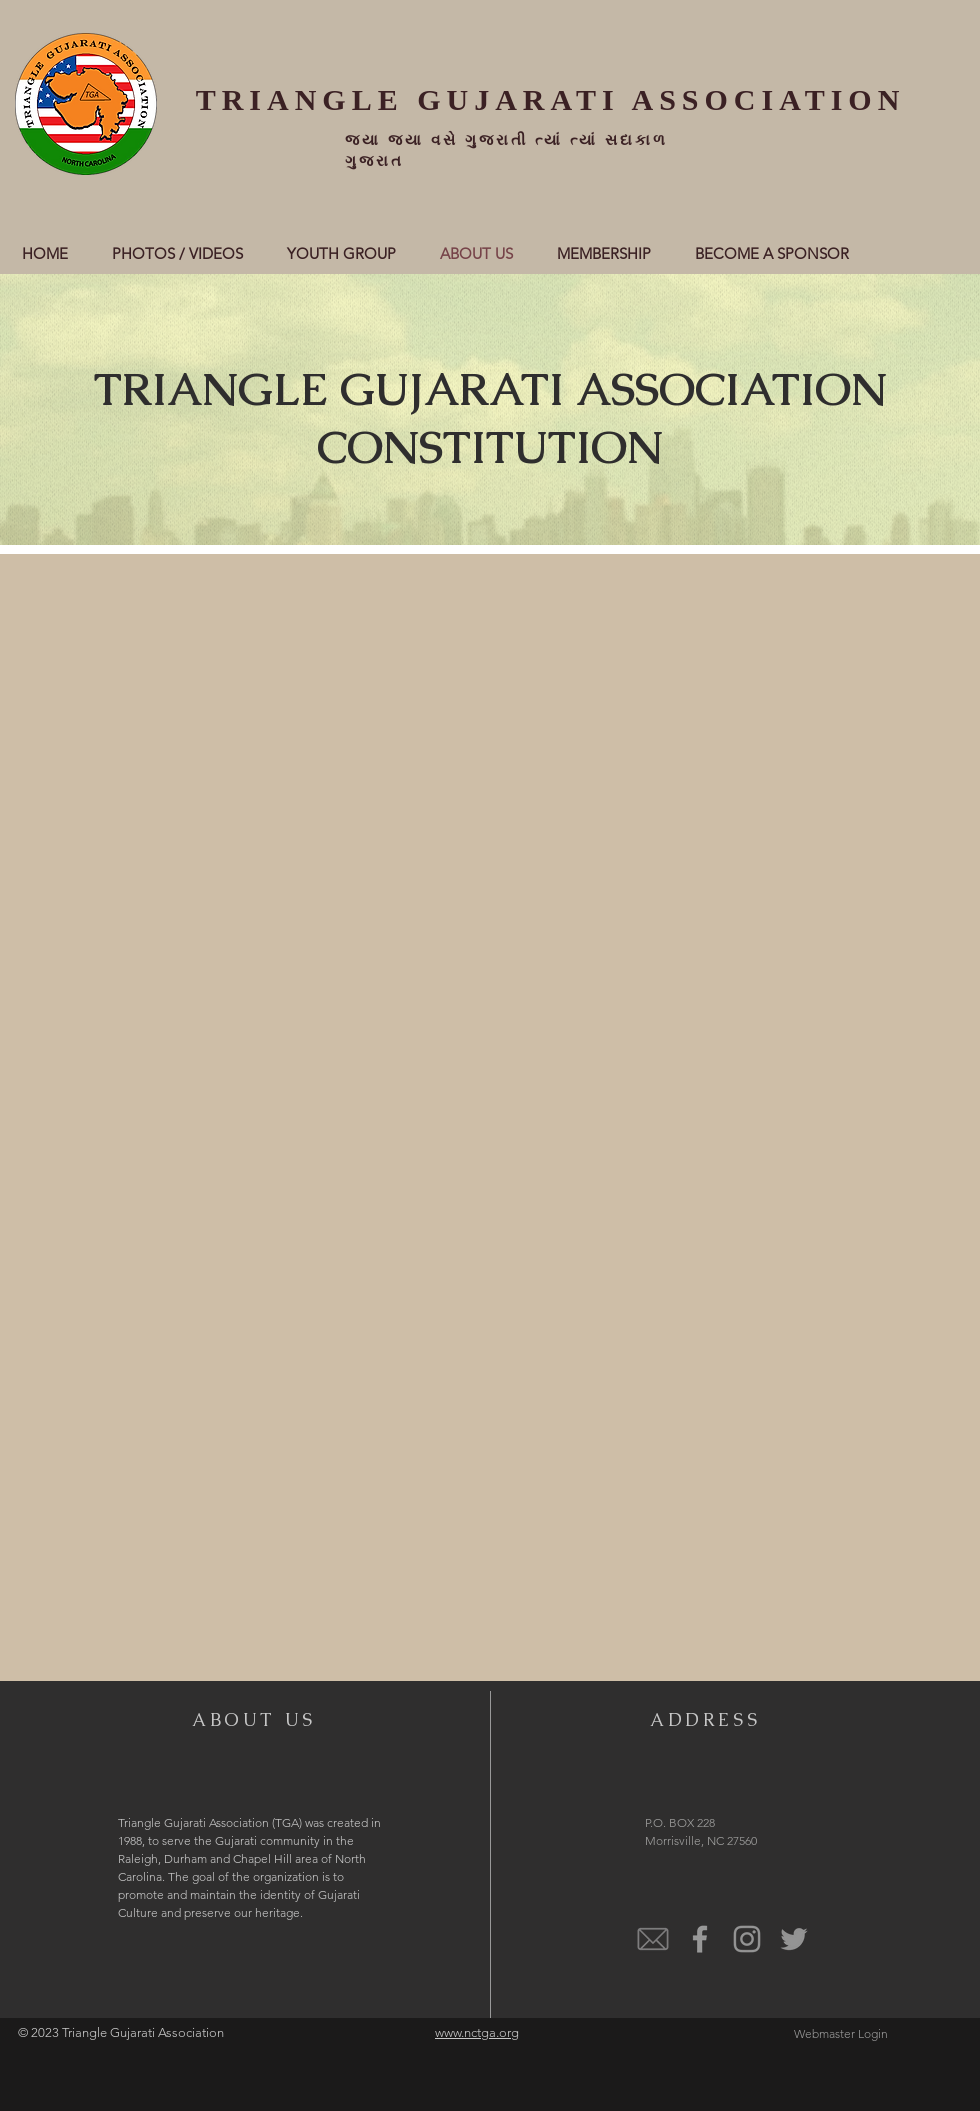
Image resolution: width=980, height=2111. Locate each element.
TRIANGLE (300, 99)
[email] (653, 1939)
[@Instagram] (747, 1939)
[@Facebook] (700, 1939)
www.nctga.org (477, 2032)
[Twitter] (794, 1939)
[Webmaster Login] (840, 2034)
